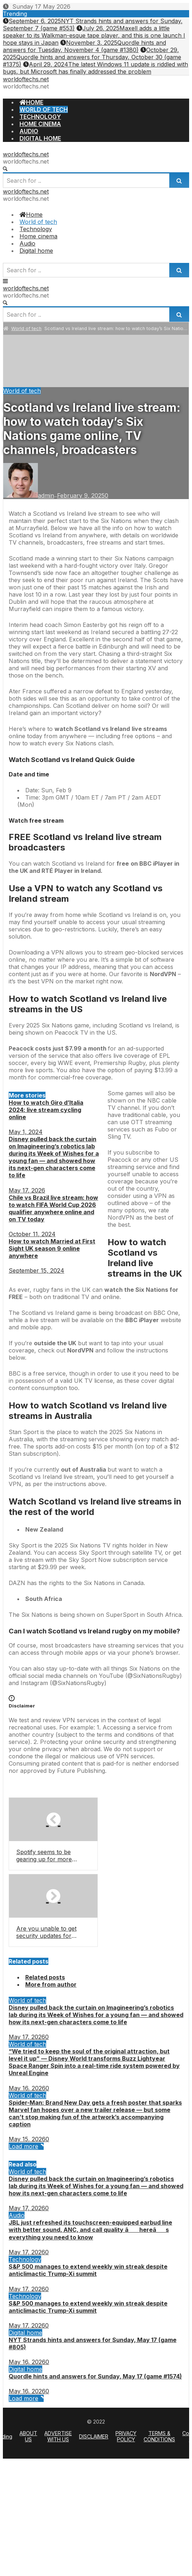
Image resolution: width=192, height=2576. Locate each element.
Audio (17, 2215)
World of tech (26, 328)
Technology (25, 2259)
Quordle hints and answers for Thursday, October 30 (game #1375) (92, 57)
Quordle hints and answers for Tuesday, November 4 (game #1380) (84, 46)
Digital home (25, 2332)
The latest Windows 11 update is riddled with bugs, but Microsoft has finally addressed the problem (95, 68)
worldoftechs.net (26, 79)
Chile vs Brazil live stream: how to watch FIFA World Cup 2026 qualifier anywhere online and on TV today (53, 1208)
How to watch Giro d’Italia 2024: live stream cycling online (46, 1110)
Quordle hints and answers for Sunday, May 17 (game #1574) (95, 2376)
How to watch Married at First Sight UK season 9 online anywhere (52, 1248)
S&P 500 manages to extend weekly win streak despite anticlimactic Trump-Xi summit (88, 2270)
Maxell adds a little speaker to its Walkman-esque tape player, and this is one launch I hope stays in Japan (94, 35)
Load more (26, 2146)
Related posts (45, 1977)
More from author (51, 1984)
